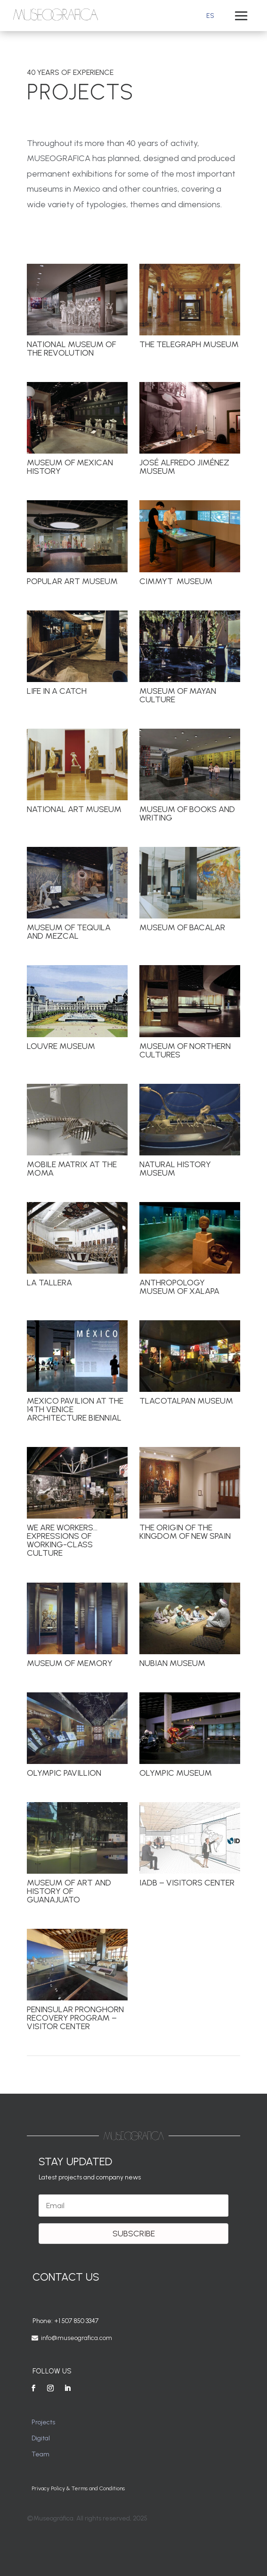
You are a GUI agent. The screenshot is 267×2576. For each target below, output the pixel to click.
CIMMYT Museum (175, 581)
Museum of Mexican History (69, 466)
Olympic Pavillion (63, 1773)
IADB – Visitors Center (186, 1882)
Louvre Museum (60, 1046)
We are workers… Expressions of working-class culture (61, 1540)
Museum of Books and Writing (187, 813)
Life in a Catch (56, 691)
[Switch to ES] (210, 16)
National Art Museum (73, 809)
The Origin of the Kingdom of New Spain (184, 1531)
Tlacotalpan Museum (186, 1401)
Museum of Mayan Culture (177, 695)
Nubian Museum (172, 1663)
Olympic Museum (175, 1773)
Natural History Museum (174, 1168)
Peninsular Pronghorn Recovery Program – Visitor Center (74, 2018)
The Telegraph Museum (188, 344)
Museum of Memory (69, 1663)
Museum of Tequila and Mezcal (68, 931)
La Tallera (49, 1282)
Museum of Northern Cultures (184, 1050)
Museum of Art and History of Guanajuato (68, 1891)
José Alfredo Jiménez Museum (184, 466)
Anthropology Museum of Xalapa (179, 1286)
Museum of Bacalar (182, 927)
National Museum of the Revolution (70, 348)
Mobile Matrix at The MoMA (71, 1168)
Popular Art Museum (71, 581)
